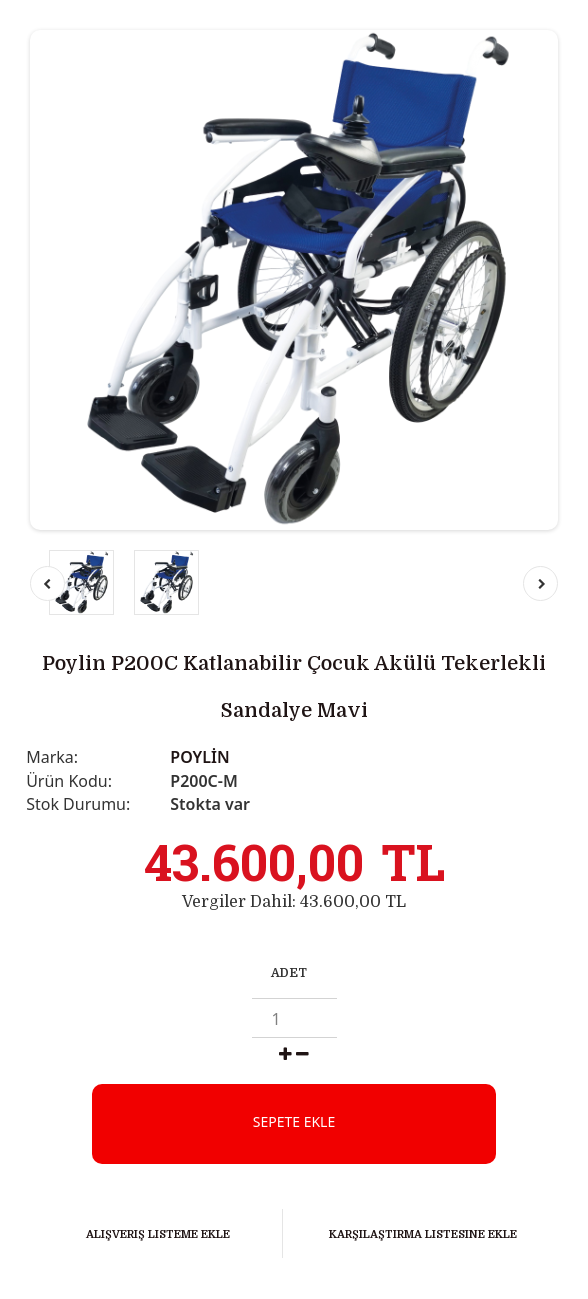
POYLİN (199, 757)
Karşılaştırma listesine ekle (423, 1234)
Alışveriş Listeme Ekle (158, 1234)
